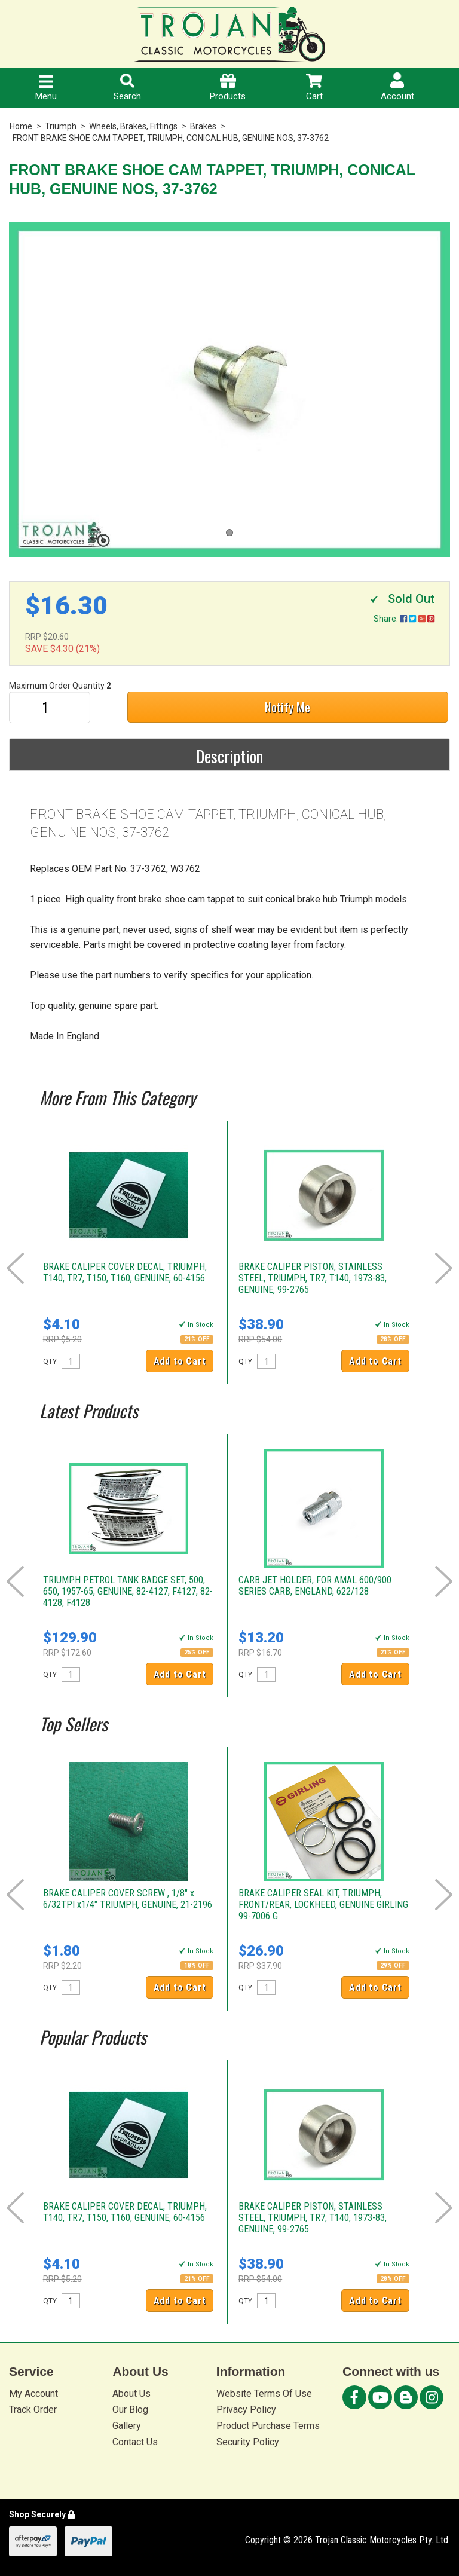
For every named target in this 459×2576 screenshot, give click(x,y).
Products (228, 88)
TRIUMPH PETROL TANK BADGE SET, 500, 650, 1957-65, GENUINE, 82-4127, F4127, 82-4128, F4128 (128, 1591)
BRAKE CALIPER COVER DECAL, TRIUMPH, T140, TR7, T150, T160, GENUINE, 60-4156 (125, 1272)
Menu (46, 88)
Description (229, 756)
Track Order (33, 2409)
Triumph (60, 126)
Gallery (126, 2425)
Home (21, 126)
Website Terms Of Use (264, 2393)
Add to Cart (180, 1361)
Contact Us (135, 2441)
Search (127, 88)
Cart (314, 88)
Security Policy (247, 2441)
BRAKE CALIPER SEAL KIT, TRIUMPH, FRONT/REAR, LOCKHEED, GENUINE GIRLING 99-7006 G (323, 1904)
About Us (131, 2393)
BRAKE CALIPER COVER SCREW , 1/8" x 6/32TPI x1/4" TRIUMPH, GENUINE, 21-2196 (127, 1898)
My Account (33, 2393)
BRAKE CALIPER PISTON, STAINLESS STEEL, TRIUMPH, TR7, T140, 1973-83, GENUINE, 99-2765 (312, 1278)
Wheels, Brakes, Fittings (133, 126)
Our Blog (130, 2409)
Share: (404, 618)
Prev (15, 1268)
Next (443, 1268)
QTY (50, 1361)
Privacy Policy (246, 2409)
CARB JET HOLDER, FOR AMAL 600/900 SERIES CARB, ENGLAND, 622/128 (314, 1585)
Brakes (203, 126)
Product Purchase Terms (268, 2425)
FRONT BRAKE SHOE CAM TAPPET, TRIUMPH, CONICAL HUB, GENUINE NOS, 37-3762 (171, 138)
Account (397, 87)
